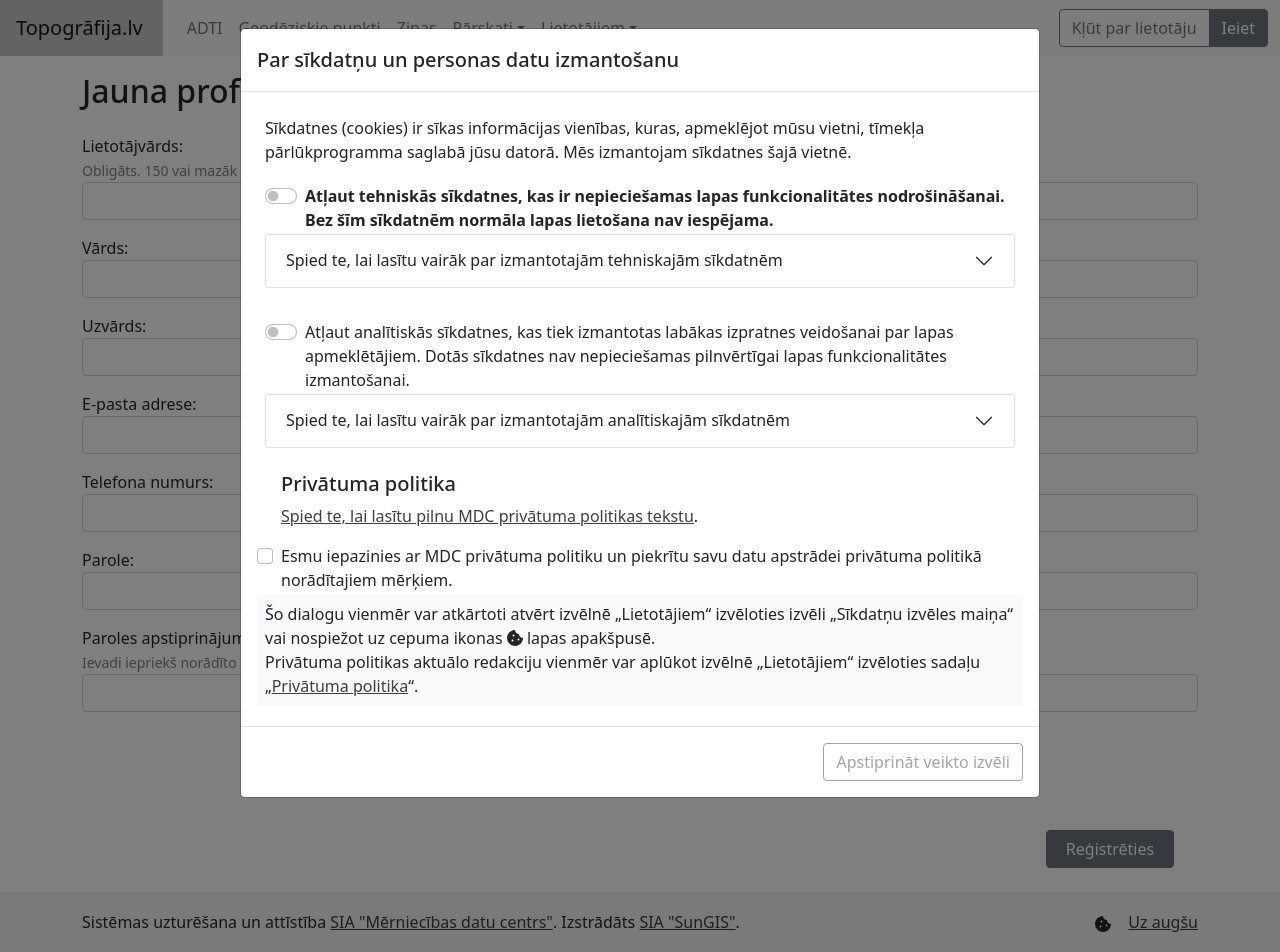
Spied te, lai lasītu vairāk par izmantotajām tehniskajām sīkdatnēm (534, 260)
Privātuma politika (340, 686)
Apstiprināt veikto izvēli (923, 762)
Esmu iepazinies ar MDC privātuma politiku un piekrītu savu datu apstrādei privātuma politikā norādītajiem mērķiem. (631, 568)
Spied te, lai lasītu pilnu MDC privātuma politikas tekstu (487, 516)
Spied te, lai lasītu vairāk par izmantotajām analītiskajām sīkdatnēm (538, 420)
